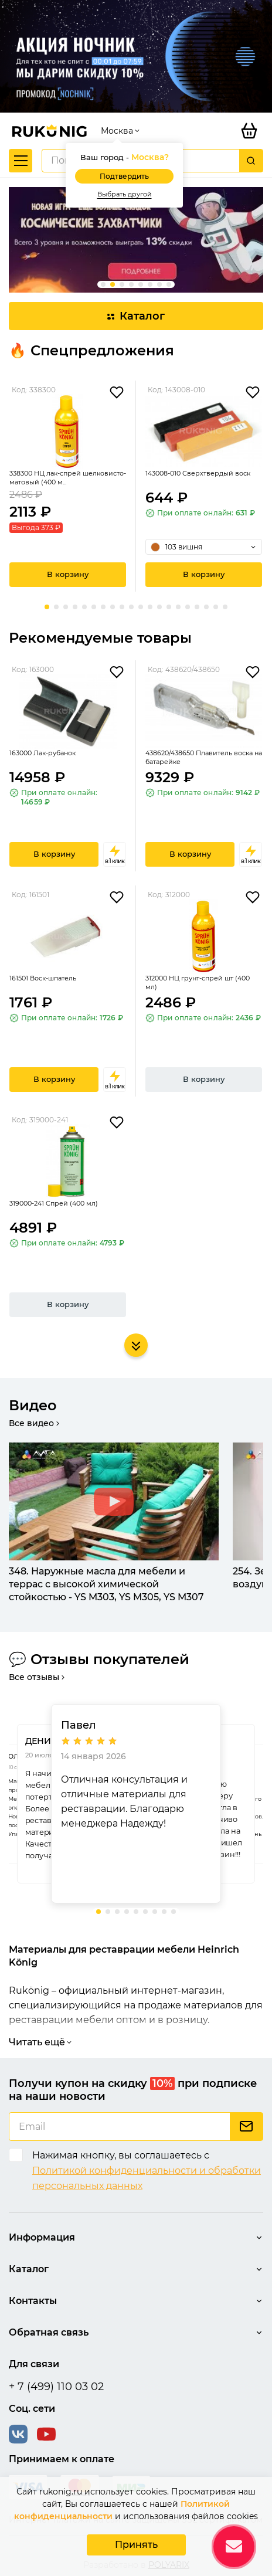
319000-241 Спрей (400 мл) (53, 1203)
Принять (136, 2544)
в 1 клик (114, 854)
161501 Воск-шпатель (42, 978)
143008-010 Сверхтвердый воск (197, 473)
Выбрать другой (124, 194)
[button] (103, 284)
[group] (136, 240)
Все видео (35, 1423)
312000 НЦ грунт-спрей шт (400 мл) (197, 982)
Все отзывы (37, 1677)
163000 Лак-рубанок (42, 753)
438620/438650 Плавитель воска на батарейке (203, 757)
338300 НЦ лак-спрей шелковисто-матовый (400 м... (67, 477)
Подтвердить (124, 176)
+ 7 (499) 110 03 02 (56, 2386)
